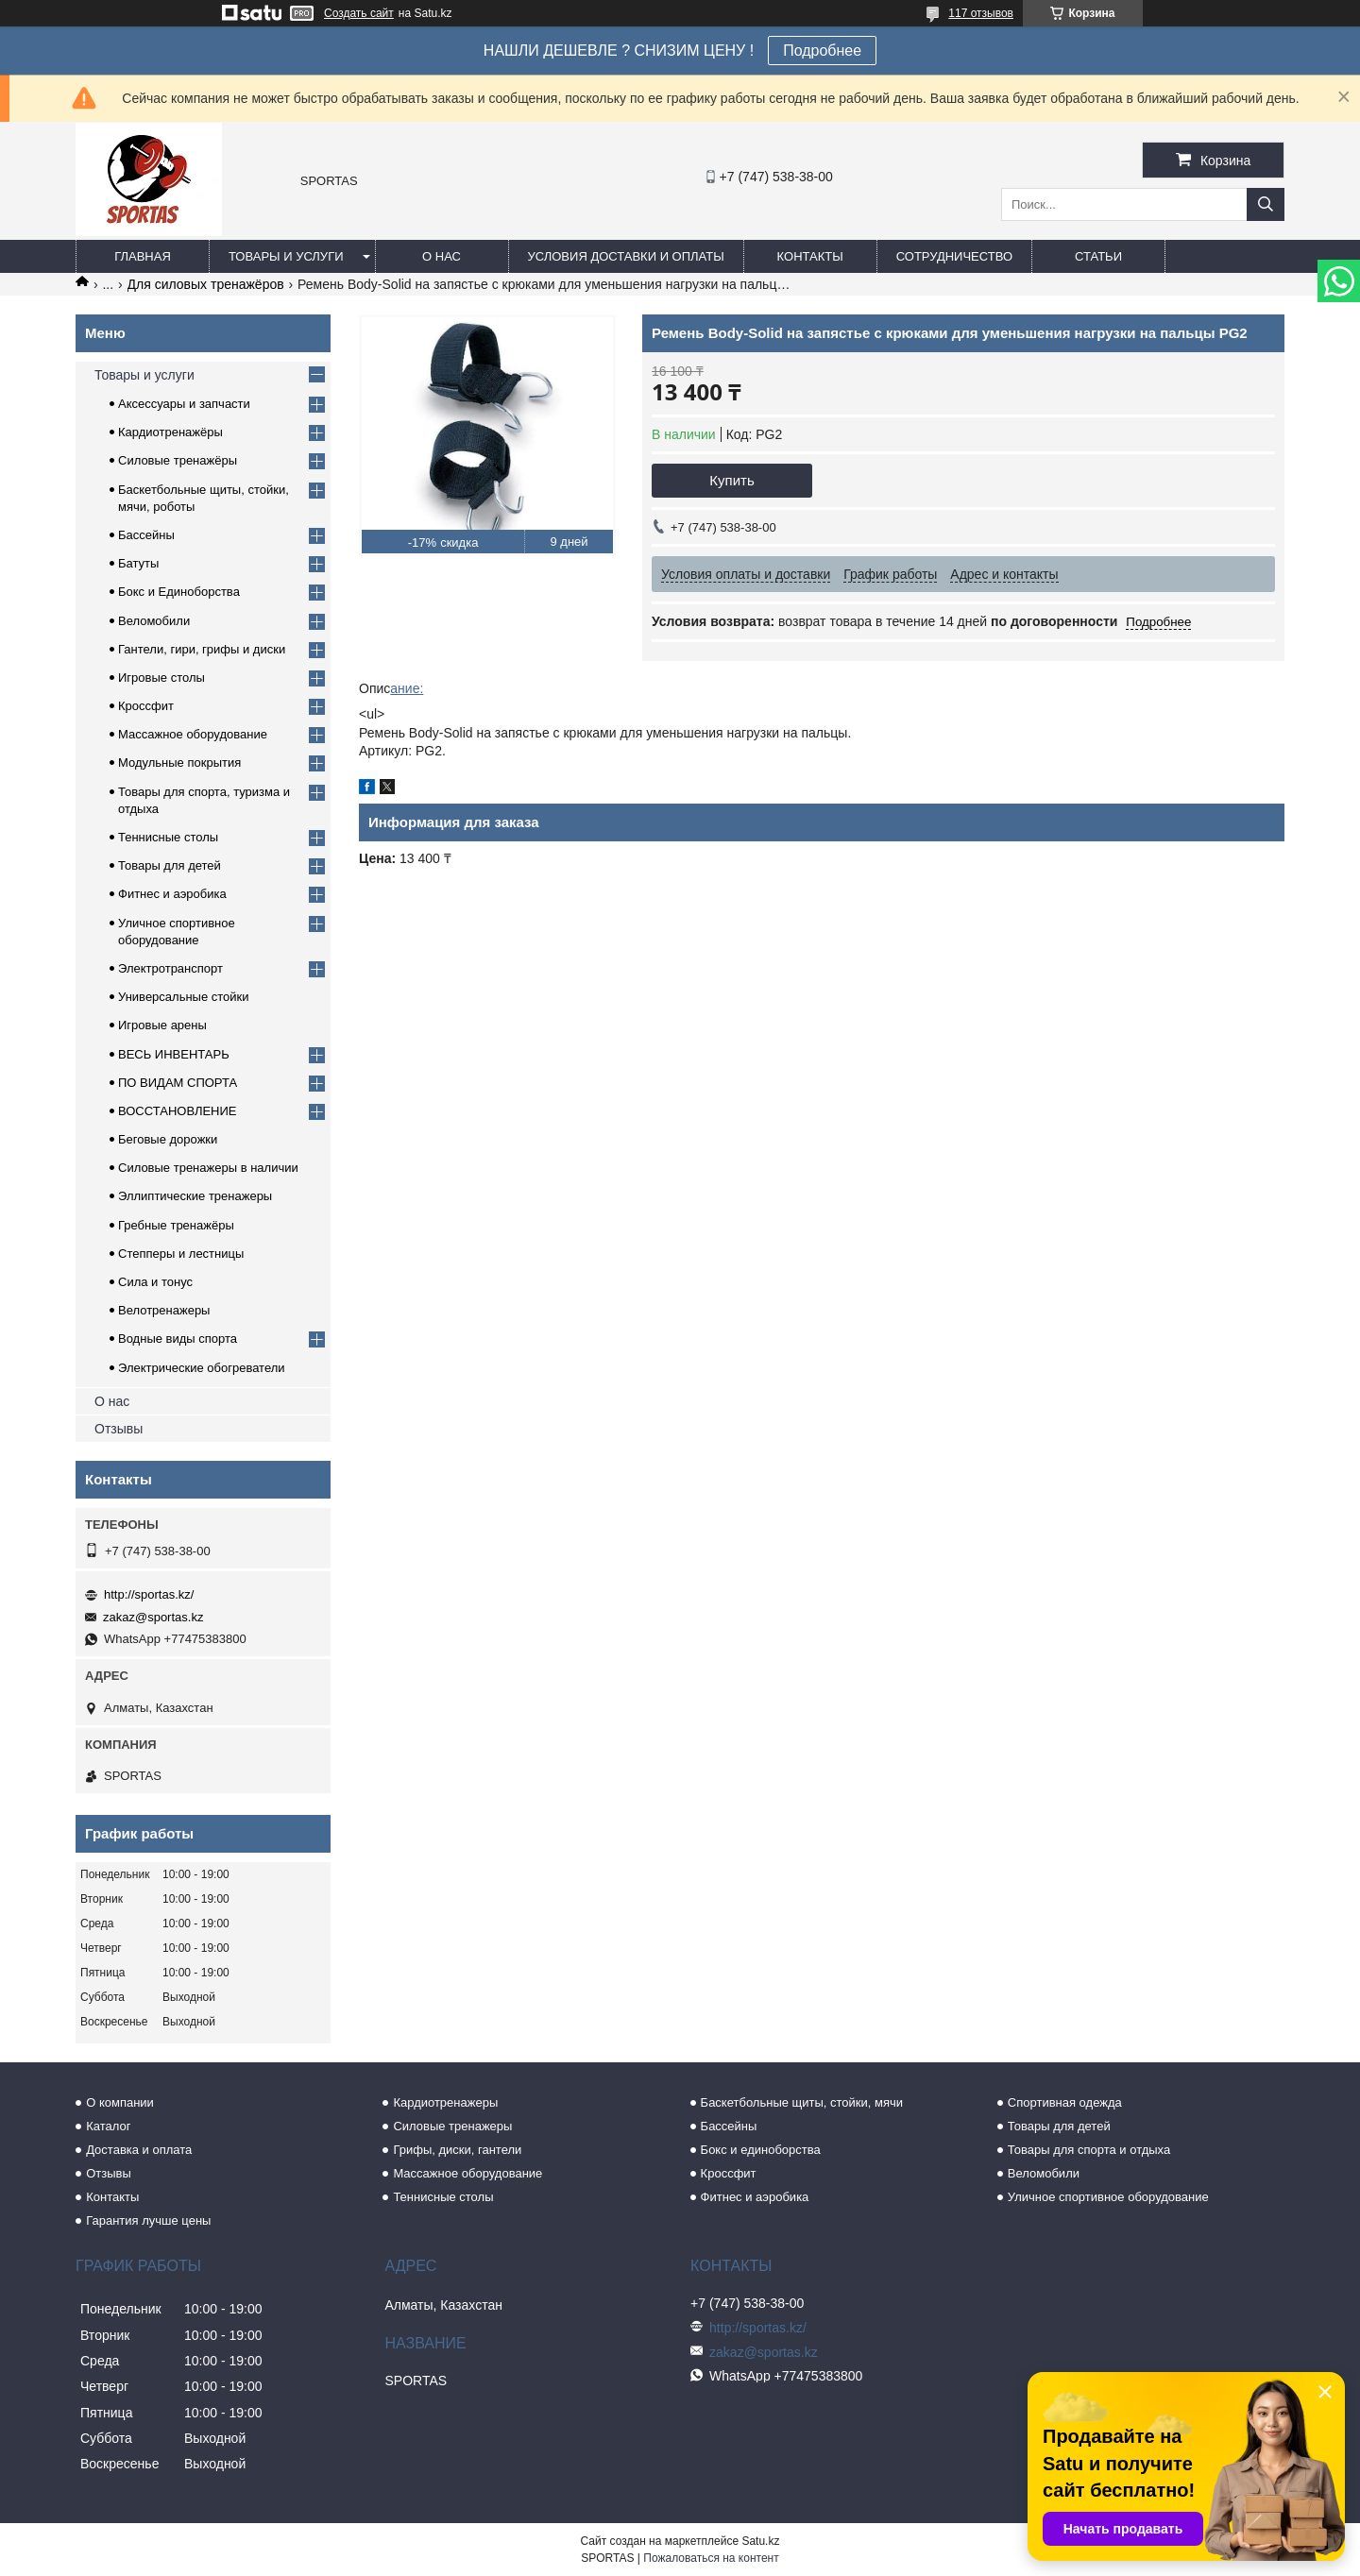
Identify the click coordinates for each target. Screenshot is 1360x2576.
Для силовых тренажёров (206, 284)
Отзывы (118, 1428)
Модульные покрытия (179, 762)
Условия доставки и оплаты (626, 256)
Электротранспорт (170, 968)
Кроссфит (146, 706)
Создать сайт (359, 13)
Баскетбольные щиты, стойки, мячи (802, 2102)
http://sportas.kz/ (149, 1594)
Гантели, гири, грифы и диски (201, 649)
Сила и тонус (155, 1282)
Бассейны (146, 535)
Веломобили (154, 621)
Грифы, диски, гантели (457, 2150)
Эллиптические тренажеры (195, 1196)
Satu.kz (760, 2541)
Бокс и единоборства (761, 2150)
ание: (406, 688)
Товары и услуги (286, 256)
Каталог (108, 2126)
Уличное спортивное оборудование (1108, 2197)
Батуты (138, 563)
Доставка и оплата (139, 2150)
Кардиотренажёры (170, 432)
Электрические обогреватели (201, 1368)
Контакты (810, 256)
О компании (120, 2102)
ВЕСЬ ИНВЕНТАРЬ (174, 1054)
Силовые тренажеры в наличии (208, 1168)
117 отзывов (980, 13)
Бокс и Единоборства (179, 592)
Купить (731, 480)
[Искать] (1265, 204)
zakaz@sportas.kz (153, 1617)
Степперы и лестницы (181, 1253)
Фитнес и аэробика (172, 894)
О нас (441, 256)
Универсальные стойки (183, 997)
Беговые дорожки (167, 1139)
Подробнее (822, 50)
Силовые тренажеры (452, 2126)
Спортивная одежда (1065, 2102)
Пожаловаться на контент (710, 2558)
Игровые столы (161, 677)
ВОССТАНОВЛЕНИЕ (177, 1111)
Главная (142, 256)
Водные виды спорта (177, 1338)
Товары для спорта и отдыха (1089, 2150)
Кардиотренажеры (445, 2102)
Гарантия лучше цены (148, 2220)
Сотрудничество (954, 256)
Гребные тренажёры (176, 1225)
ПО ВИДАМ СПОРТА (177, 1083)
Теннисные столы (168, 837)
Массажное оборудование (192, 734)
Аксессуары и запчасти (184, 404)
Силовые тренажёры (177, 460)
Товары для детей (169, 865)
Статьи (1098, 256)
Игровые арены (162, 1025)
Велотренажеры (164, 1310)
